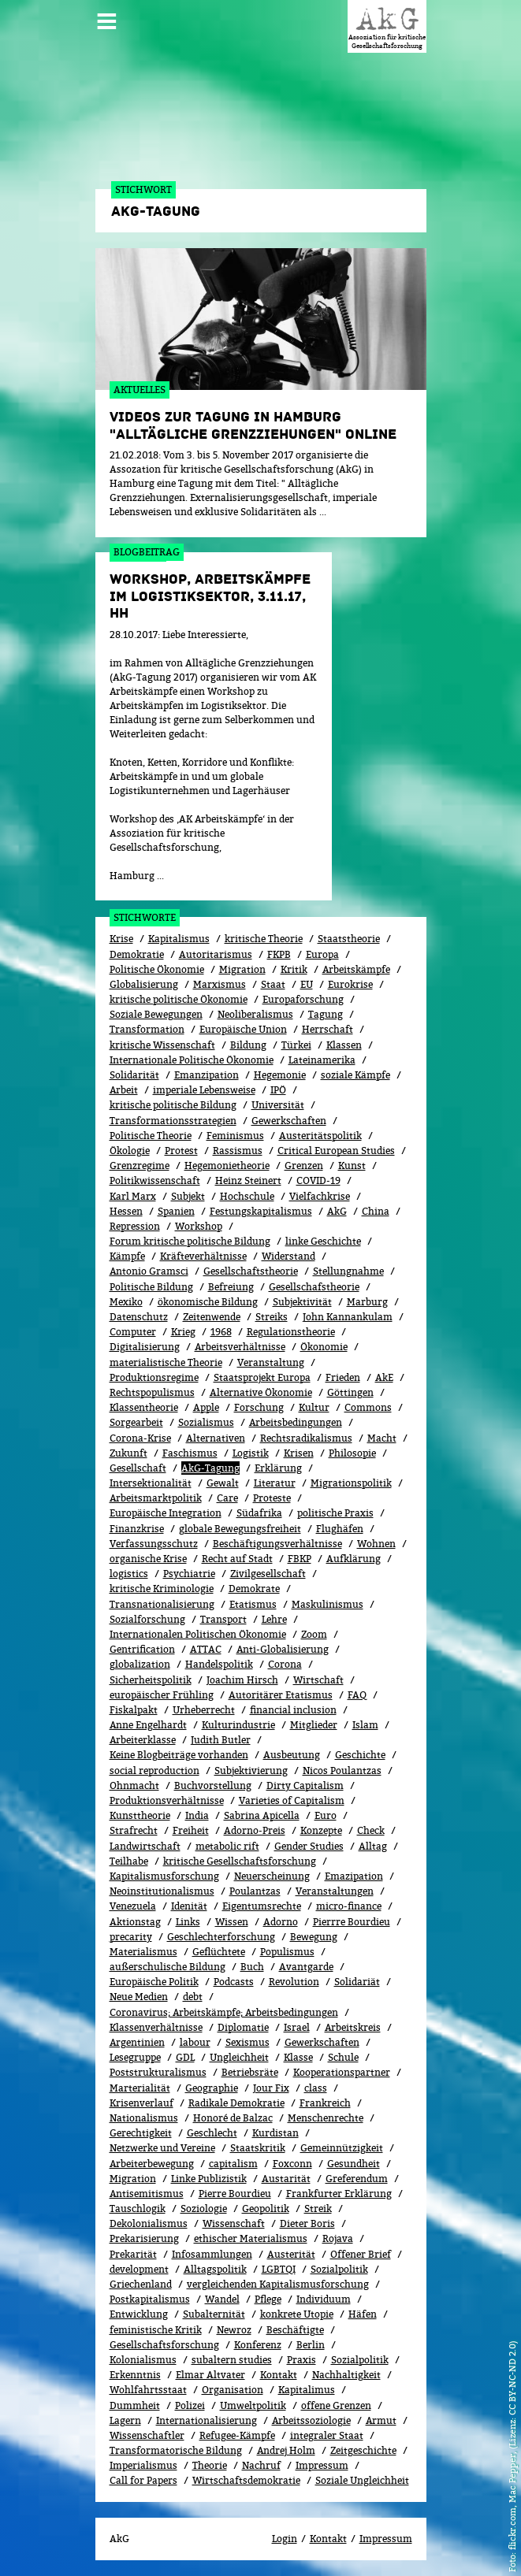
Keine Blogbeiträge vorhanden (179, 1754)
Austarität (286, 2178)
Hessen (126, 1211)
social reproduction (154, 1770)
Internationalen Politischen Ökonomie (198, 1634)
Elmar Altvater (210, 2374)
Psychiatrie (189, 1573)
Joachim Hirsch (242, 1680)
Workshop (198, 1226)
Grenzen (304, 1165)
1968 (221, 1331)
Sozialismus (206, 1422)
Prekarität (133, 2254)
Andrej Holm (286, 2450)
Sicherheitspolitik (151, 1680)
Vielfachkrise (319, 1196)
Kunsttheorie (140, 1815)
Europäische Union (243, 1029)
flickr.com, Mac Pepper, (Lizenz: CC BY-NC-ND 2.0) (512, 2445)
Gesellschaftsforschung (164, 2344)
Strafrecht (134, 1830)
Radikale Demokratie (236, 2103)
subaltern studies (232, 2359)
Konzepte (321, 1830)
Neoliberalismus (255, 1014)
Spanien (176, 1211)
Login (284, 2538)
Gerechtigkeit (141, 2133)
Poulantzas (255, 1891)
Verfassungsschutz (154, 1543)
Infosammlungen (212, 2254)
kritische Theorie (264, 938)
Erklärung (278, 1468)
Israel (297, 2027)
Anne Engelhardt (148, 1725)
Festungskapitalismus (261, 1211)
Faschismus (190, 1453)
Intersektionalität (151, 1483)
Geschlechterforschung (221, 1936)
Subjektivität (302, 1301)
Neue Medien (139, 1996)
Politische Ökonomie (157, 969)
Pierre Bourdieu (235, 2193)
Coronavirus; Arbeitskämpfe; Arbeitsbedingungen (224, 2012)
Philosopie (352, 1453)
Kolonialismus (143, 2359)
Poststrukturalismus (158, 2072)
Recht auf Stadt (237, 1558)
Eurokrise (350, 984)
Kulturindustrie (238, 1725)
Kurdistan (275, 2133)
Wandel (222, 2299)
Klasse (298, 2057)
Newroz (234, 2330)
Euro (325, 1815)
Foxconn (292, 2163)
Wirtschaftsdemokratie (246, 2480)
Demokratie (137, 954)
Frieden (343, 1377)
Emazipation (354, 1876)
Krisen (299, 1453)
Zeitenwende (211, 1316)
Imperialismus (143, 2465)
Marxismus (219, 984)
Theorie (209, 2465)
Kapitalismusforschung (164, 1876)
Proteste (272, 1498)
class (315, 2088)
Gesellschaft (138, 1468)
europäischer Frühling (162, 1695)
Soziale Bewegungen (156, 1014)
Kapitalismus (179, 938)
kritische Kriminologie (162, 1588)
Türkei (296, 1045)
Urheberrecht (204, 1710)
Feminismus (235, 1135)
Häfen (362, 2314)
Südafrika (259, 1513)
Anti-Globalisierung (282, 1649)
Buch (252, 1966)
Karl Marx (133, 1196)
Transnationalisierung (162, 1604)
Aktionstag (135, 1921)
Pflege (268, 2299)
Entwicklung (139, 2314)
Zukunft (128, 1453)
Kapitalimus (306, 2389)
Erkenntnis (135, 2374)
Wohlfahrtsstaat (148, 2389)
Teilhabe (129, 1861)
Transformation (147, 1029)
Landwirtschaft (145, 1846)
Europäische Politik (154, 1981)
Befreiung (231, 1287)
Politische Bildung (151, 1287)
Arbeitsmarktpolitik (156, 1498)
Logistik (251, 1453)
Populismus (287, 1951)
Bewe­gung (313, 1936)
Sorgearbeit (136, 1422)
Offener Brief (360, 2254)
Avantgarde (306, 1966)
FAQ (357, 1695)
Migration (242, 969)
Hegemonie (280, 1075)
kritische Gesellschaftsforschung (239, 1861)
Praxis (301, 2359)
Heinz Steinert (248, 1180)
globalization (140, 1664)
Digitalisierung (145, 1346)
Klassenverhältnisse (156, 2027)
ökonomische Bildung (208, 1301)
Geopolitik (265, 2208)
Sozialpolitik (339, 2269)
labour (195, 2042)
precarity (131, 1936)
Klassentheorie (144, 1407)
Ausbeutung (291, 1754)
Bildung (248, 1045)
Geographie (211, 2088)
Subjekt (188, 1196)
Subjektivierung (251, 1770)
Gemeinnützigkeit (341, 2148)
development (139, 2269)
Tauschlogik (138, 2208)
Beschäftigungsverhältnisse (277, 1543)
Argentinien (137, 2042)
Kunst (352, 1165)
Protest (181, 1150)
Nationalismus (144, 2118)
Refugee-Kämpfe (237, 2435)
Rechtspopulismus (152, 1392)
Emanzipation (206, 1075)
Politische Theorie (151, 1135)
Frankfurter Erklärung (339, 2193)
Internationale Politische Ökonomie (192, 1060)
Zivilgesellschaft (268, 1573)
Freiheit (191, 1830)
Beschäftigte (295, 2330)
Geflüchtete (218, 1951)
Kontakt (278, 2374)
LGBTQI (279, 2269)
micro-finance (348, 1906)
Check (371, 1830)
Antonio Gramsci (149, 1271)
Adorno (280, 1921)
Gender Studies (309, 1846)
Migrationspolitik (351, 1483)
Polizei (190, 2405)
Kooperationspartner (341, 2072)
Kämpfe (127, 1256)
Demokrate (254, 1588)
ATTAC (205, 1649)
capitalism (233, 2163)
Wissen (231, 1921)
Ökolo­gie (130, 1150)
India (197, 1815)
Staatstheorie (349, 938)
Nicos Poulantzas (342, 1770)
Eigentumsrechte (261, 1906)
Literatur (275, 1483)
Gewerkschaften (288, 1120)
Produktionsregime (154, 1377)
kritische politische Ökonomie (178, 999)
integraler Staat (326, 2435)
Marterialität (140, 2088)
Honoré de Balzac (233, 2118)
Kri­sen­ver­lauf (141, 2103)
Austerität (291, 2254)
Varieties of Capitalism (291, 1800)
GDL (185, 2057)
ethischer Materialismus (250, 2238)
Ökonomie (324, 1346)
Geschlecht (212, 2133)
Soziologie (203, 2208)
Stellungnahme (348, 1271)
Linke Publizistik (209, 2178)
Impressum (322, 2465)
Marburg (367, 1301)
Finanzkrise (137, 1528)
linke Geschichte (323, 1241)
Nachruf (261, 2465)
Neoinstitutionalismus (162, 1891)
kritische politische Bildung (173, 1105)
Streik (318, 2208)
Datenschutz (139, 1316)
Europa (322, 954)
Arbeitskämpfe (356, 969)
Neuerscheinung (272, 1876)
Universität (277, 1105)
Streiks (271, 1316)
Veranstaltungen (335, 1891)
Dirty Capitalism (305, 1785)
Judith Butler (221, 1739)
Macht (381, 1438)
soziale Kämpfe (355, 1075)
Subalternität (214, 2314)
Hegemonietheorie (227, 1165)
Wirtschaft (318, 1680)
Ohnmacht (134, 1785)
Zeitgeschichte (363, 2450)
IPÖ (278, 1090)
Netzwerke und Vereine (162, 2148)
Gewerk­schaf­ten (322, 2042)
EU (306, 984)
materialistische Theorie (166, 1362)
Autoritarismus (215, 954)
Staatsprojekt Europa (262, 1377)
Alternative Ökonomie (261, 1392)
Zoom (314, 1634)
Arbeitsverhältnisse (240, 1346)
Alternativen (215, 1438)
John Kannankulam (348, 1316)
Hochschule (247, 1196)
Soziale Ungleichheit (362, 2480)
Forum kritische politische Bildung (190, 1241)
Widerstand (288, 1256)
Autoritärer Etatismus (281, 1695)
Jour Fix (271, 2088)
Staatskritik (257, 2148)
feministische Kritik (156, 2330)
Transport (223, 1619)
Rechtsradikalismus (306, 1438)
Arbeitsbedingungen (295, 1422)
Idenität (189, 1906)
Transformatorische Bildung (176, 2450)
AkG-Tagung (210, 1468)
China (375, 1211)
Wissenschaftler (147, 2435)
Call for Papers (143, 2480)
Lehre (274, 1619)
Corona (285, 1664)
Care (227, 1498)
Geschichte (360, 1754)
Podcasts (234, 1981)
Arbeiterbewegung (152, 2163)
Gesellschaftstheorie (250, 1271)
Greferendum (357, 2178)
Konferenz (257, 2344)
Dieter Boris (307, 2223)
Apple (206, 1407)
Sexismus (247, 2042)
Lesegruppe (135, 2057)
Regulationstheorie (291, 1331)
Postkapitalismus (150, 2299)
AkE (384, 1377)
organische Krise (148, 1558)
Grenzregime (139, 1165)
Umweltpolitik (253, 2405)
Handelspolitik (219, 1664)
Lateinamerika (321, 1060)
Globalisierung (144, 984)
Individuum (323, 2299)
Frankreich (325, 2103)
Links (188, 1921)
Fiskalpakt (134, 1710)
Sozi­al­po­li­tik (360, 2359)
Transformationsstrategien (173, 1120)
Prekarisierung (144, 2238)
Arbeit (124, 1090)
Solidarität (134, 1075)
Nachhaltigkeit (346, 2374)
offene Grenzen (336, 2405)
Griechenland (141, 2284)
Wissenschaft (234, 2223)
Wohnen (376, 1543)
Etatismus (253, 1604)
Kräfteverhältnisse (203, 1256)
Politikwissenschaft (155, 1180)
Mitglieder (313, 1725)
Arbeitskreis (353, 2027)
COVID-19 (318, 1180)
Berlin (310, 2344)
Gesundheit (353, 2163)
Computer (133, 1331)
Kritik (294, 969)
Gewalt (223, 1483)
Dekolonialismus (149, 2223)
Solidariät (357, 1981)
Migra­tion (133, 2178)
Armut (381, 2420)
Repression (135, 1226)
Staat (273, 984)
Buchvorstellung (212, 1785)
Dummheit (135, 2405)
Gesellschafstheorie (314, 1287)
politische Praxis (335, 1513)
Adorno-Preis (254, 1830)
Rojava (337, 2238)
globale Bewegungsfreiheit (240, 1528)
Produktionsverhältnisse (167, 1800)
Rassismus (237, 1150)
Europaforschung (303, 999)
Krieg (183, 1331)
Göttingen (350, 1392)
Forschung (259, 1407)
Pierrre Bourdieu (351, 1921)
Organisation (232, 2389)
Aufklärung (353, 1558)
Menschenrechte (325, 2118)
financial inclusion (293, 1710)
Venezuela (133, 1906)
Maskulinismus (327, 1604)
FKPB (279, 954)
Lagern (125, 2420)
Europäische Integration (165, 1513)
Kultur (314, 1407)
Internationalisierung (206, 2420)
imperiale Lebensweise (204, 1090)
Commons (368, 1407)
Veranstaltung (270, 1362)
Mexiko (126, 1301)
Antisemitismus (147, 2193)
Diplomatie (243, 2027)
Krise (121, 938)
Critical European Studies (336, 1150)
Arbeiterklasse (143, 1739)
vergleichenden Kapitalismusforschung (278, 2284)
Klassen (344, 1045)
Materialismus (143, 1951)
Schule (343, 2057)
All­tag (373, 1846)
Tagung (325, 1014)
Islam (365, 1725)
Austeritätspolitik (320, 1135)
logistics (129, 1573)
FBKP (299, 1558)
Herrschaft (327, 1029)
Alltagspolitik (215, 2269)
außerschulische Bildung (167, 1966)
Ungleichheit (239, 2057)
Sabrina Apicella (262, 1815)
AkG (337, 1211)
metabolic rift (227, 1846)
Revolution (294, 1981)
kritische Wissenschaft (162, 1045)
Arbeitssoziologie (311, 2420)
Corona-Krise (140, 1438)
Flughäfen (339, 1528)
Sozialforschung (147, 1619)
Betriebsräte (249, 2072)
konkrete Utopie (296, 2314)
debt (193, 1996)
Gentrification (142, 1649)
